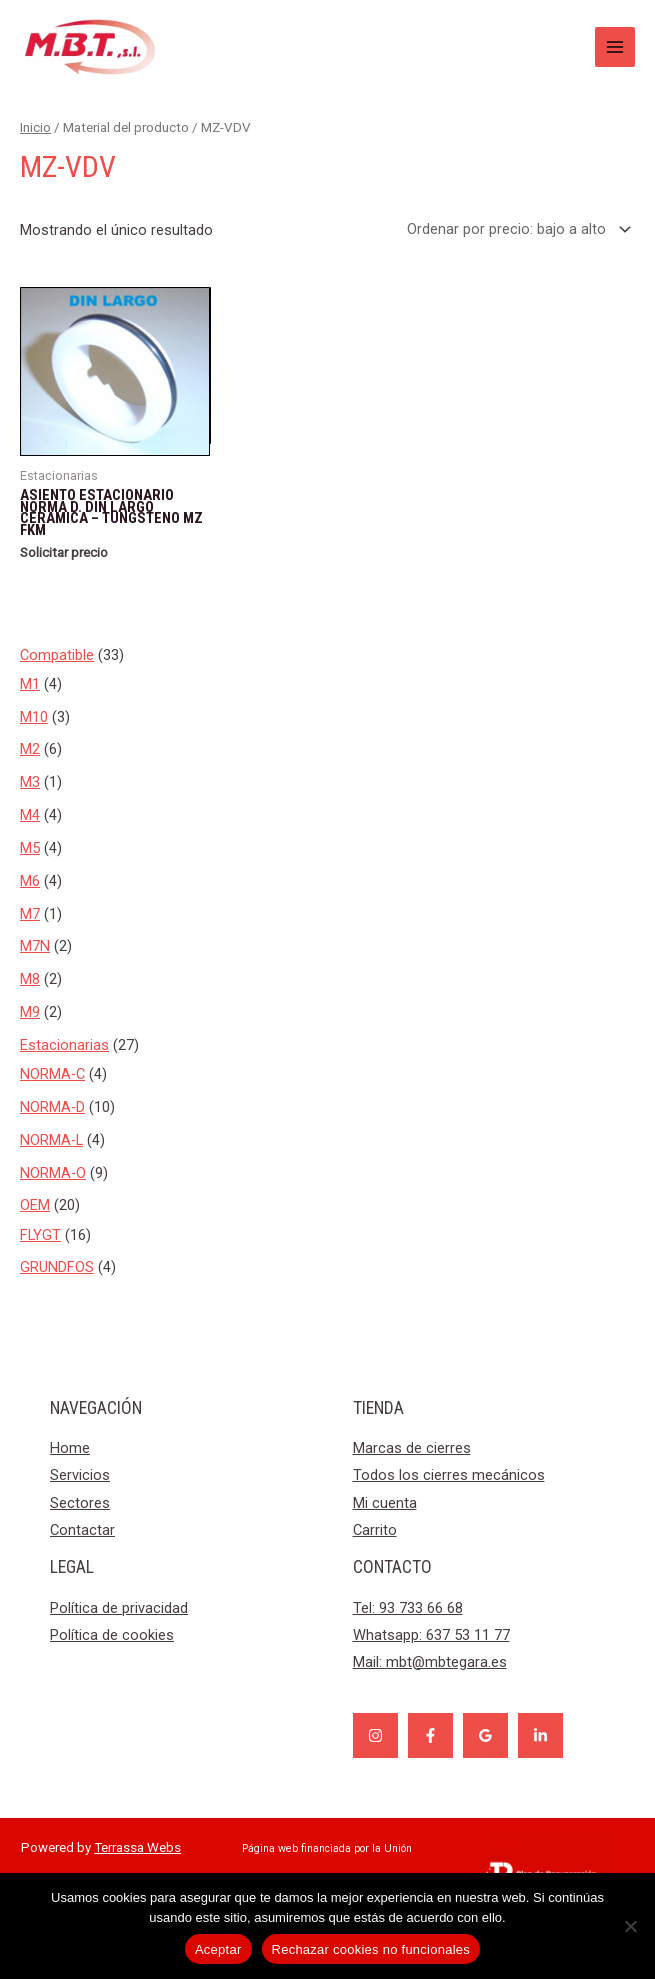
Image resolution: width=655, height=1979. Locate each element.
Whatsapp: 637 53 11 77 (431, 1635)
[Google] (485, 1735)
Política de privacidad (119, 1608)
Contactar (82, 1530)
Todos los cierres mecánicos (449, 1475)
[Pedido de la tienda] (515, 229)
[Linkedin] (540, 1735)
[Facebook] (430, 1735)
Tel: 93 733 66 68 (408, 1608)
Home (70, 1448)
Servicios (80, 1475)
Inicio (35, 127)
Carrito (375, 1530)
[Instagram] (375, 1735)
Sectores (80, 1503)
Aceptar (218, 1949)
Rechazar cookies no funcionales (371, 1949)
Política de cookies (112, 1635)
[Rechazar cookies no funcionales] (630, 1926)
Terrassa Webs (137, 1847)
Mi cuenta (385, 1503)
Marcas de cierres (412, 1448)
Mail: (430, 1662)
